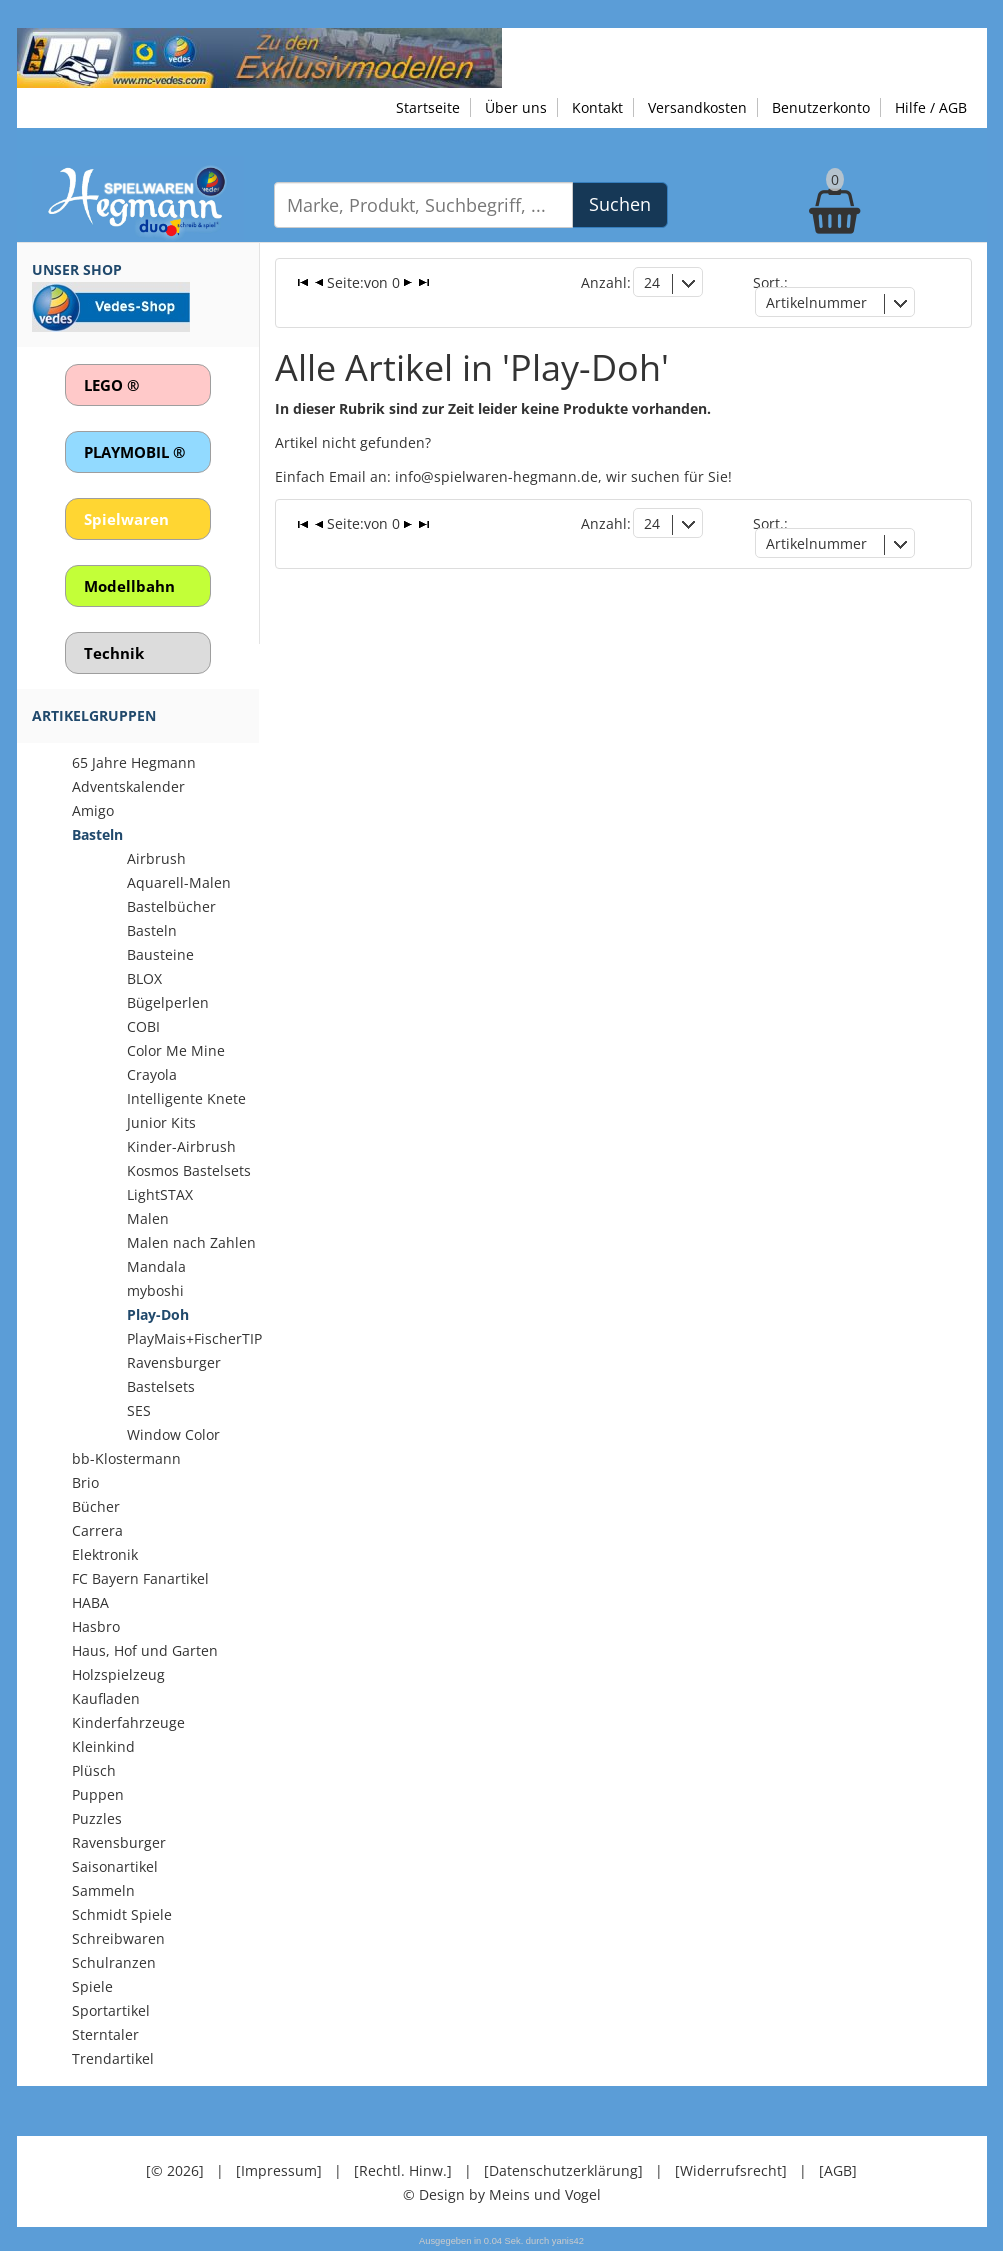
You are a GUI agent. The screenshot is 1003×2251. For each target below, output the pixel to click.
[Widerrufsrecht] (731, 2170)
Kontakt (597, 107)
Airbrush (156, 858)
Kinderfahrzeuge (128, 1722)
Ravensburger (119, 1842)
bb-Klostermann (126, 1458)
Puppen (98, 1794)
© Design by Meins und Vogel (502, 2194)
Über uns (516, 107)
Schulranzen (114, 1962)
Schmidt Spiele (122, 1914)
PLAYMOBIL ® (134, 452)
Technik (114, 653)
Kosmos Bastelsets (189, 1170)
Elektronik (105, 1554)
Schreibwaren (118, 1938)
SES (139, 1410)
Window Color (173, 1434)
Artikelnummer (816, 302)
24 (652, 282)
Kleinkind (103, 1746)
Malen (148, 1218)
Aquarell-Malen (179, 882)
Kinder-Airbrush (181, 1146)
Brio (85, 1482)
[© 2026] (175, 2170)
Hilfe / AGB (931, 107)
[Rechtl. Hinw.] (403, 2170)
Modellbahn (129, 586)
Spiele (92, 1986)
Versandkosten (697, 107)
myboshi (155, 1290)
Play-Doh (158, 1314)
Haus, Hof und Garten (145, 1650)
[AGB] (838, 2170)
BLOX (144, 978)
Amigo (93, 810)
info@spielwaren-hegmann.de (496, 476)
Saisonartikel (115, 1866)
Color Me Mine (176, 1050)
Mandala (156, 1266)
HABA (90, 1602)
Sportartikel (111, 2010)
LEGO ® (111, 385)
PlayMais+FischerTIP (194, 1338)
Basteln (97, 834)
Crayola (152, 1074)
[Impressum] (279, 2170)
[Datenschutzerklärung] (563, 2170)
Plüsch (94, 1770)
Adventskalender (128, 786)
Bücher (96, 1506)
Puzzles (97, 1818)
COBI (143, 1026)
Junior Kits (161, 1122)
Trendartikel (113, 2058)
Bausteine (160, 954)
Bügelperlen (168, 1002)
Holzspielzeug (118, 1674)
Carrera (97, 1530)
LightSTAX (160, 1194)
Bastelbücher (171, 906)
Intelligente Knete (186, 1098)
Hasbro (96, 1626)
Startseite (428, 107)
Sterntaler (105, 2034)
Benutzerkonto (821, 107)
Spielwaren (126, 519)
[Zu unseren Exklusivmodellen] (259, 56)
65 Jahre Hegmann (134, 762)
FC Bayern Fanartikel (140, 1578)
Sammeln (103, 1890)
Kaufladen (106, 1698)
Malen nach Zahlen (191, 1242)
